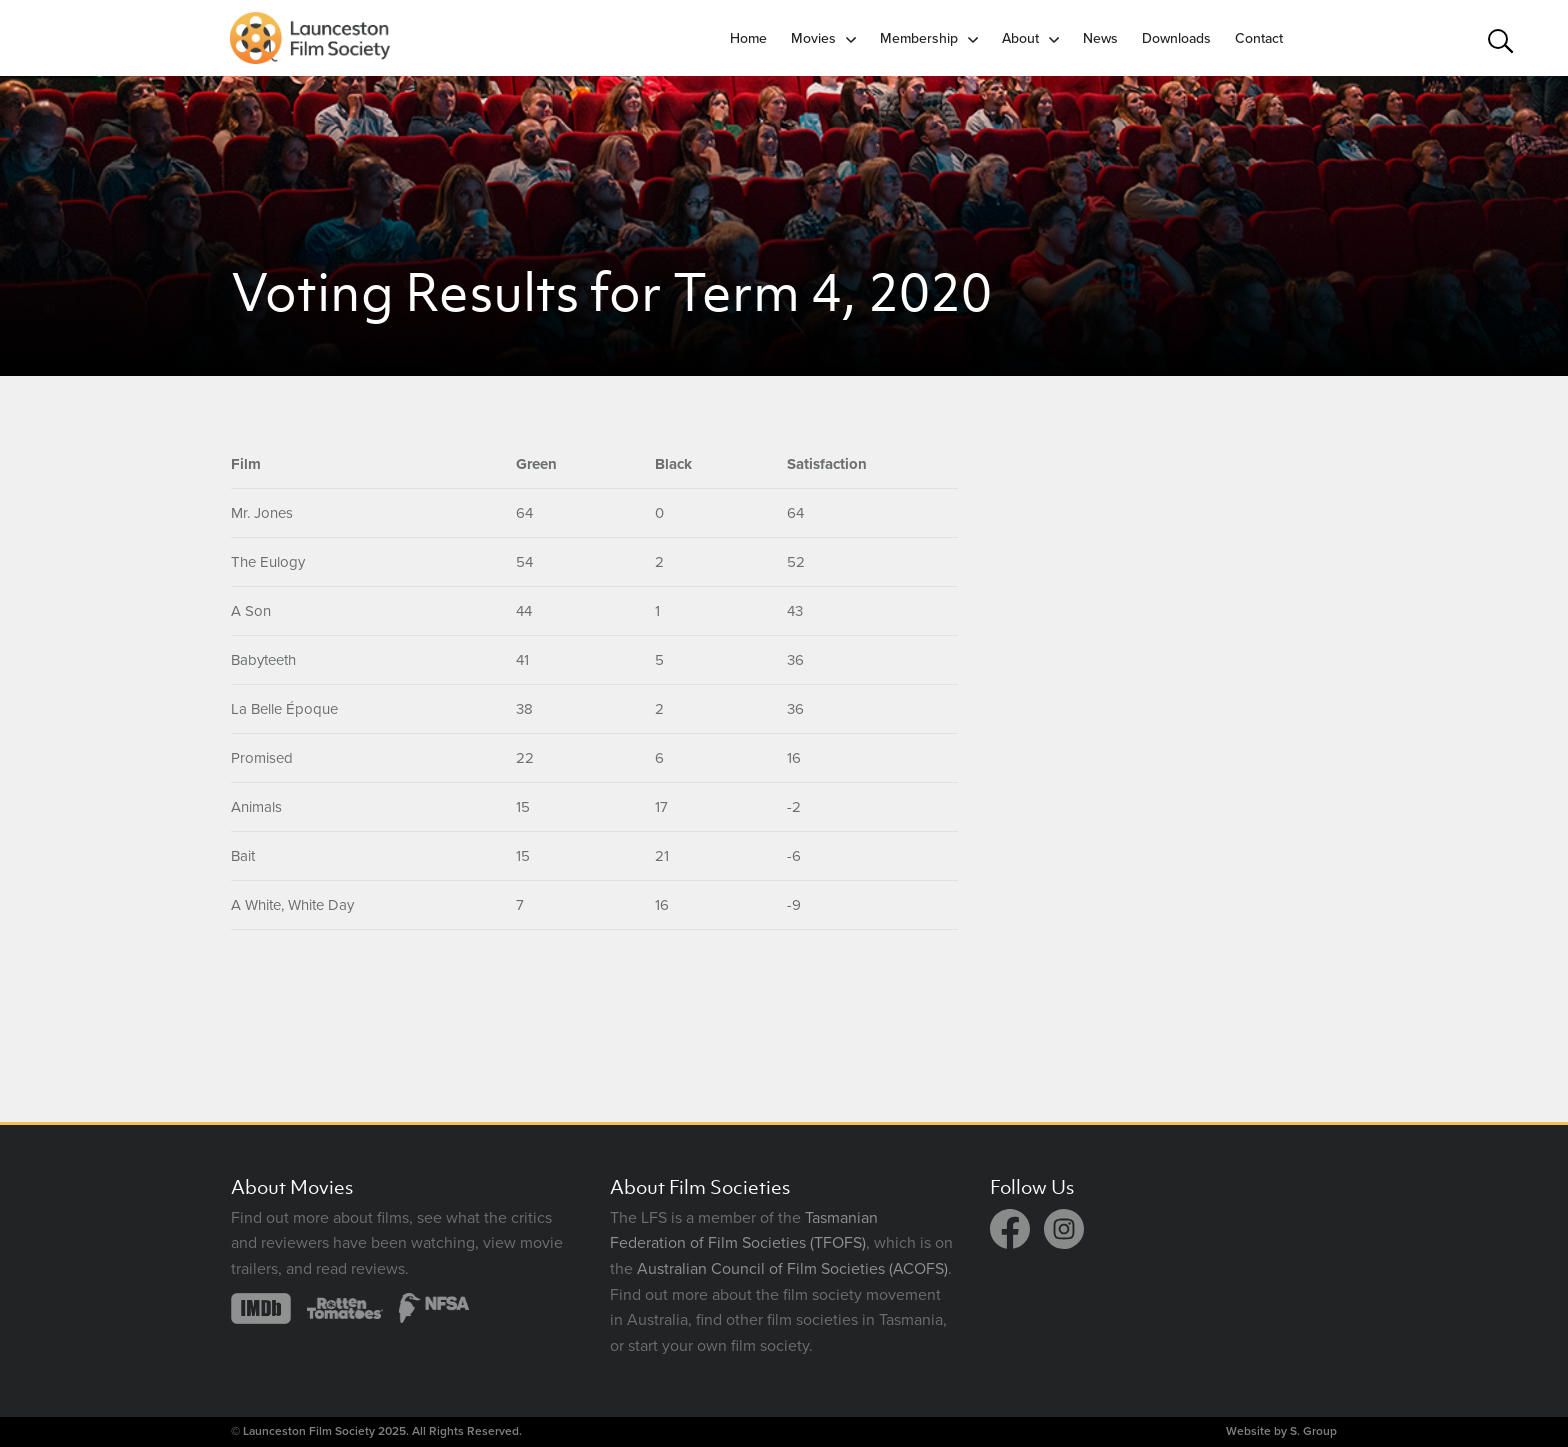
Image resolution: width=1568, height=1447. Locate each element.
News (1100, 38)
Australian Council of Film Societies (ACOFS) (792, 1269)
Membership (919, 38)
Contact (1259, 38)
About (1020, 38)
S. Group (1313, 1431)
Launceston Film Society (309, 1431)
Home (748, 38)
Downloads (1176, 38)
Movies (813, 38)
